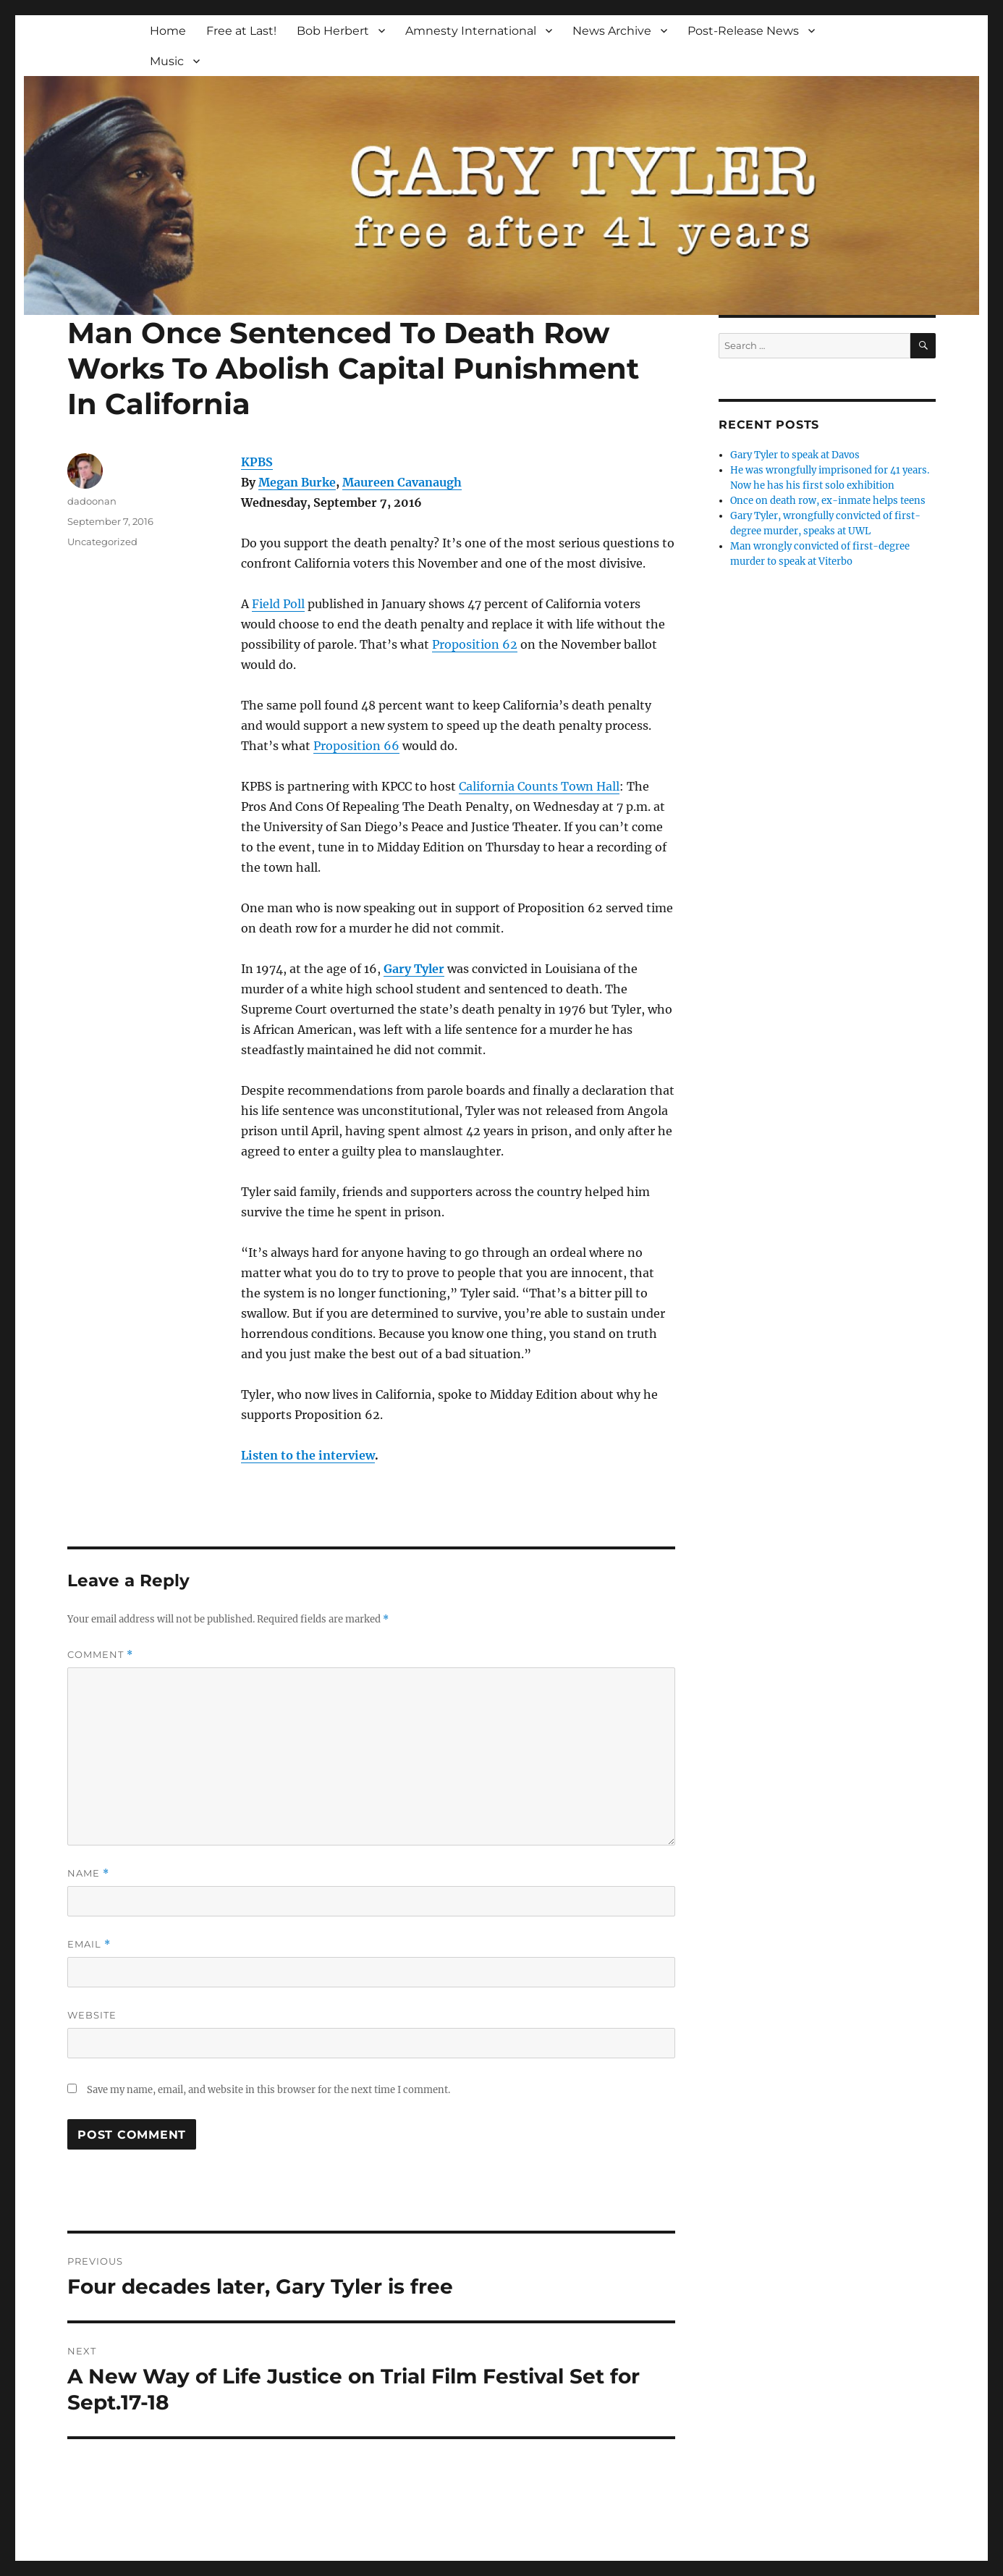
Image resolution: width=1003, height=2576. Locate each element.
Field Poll (278, 604)
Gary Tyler (414, 968)
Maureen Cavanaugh (402, 482)
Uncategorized (102, 541)
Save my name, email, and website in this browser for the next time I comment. (268, 2090)
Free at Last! (241, 31)
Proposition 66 (356, 745)
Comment (100, 1655)
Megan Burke (297, 482)
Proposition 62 (474, 644)
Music (167, 61)
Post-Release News (743, 31)
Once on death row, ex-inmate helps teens (828, 500)
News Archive (611, 31)
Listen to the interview (308, 1455)
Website (92, 2015)
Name (88, 1873)
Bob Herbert (333, 31)
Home (168, 31)
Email (89, 1944)
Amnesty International (470, 31)
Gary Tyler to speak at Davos (795, 455)
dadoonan (92, 501)
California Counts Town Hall (539, 786)
